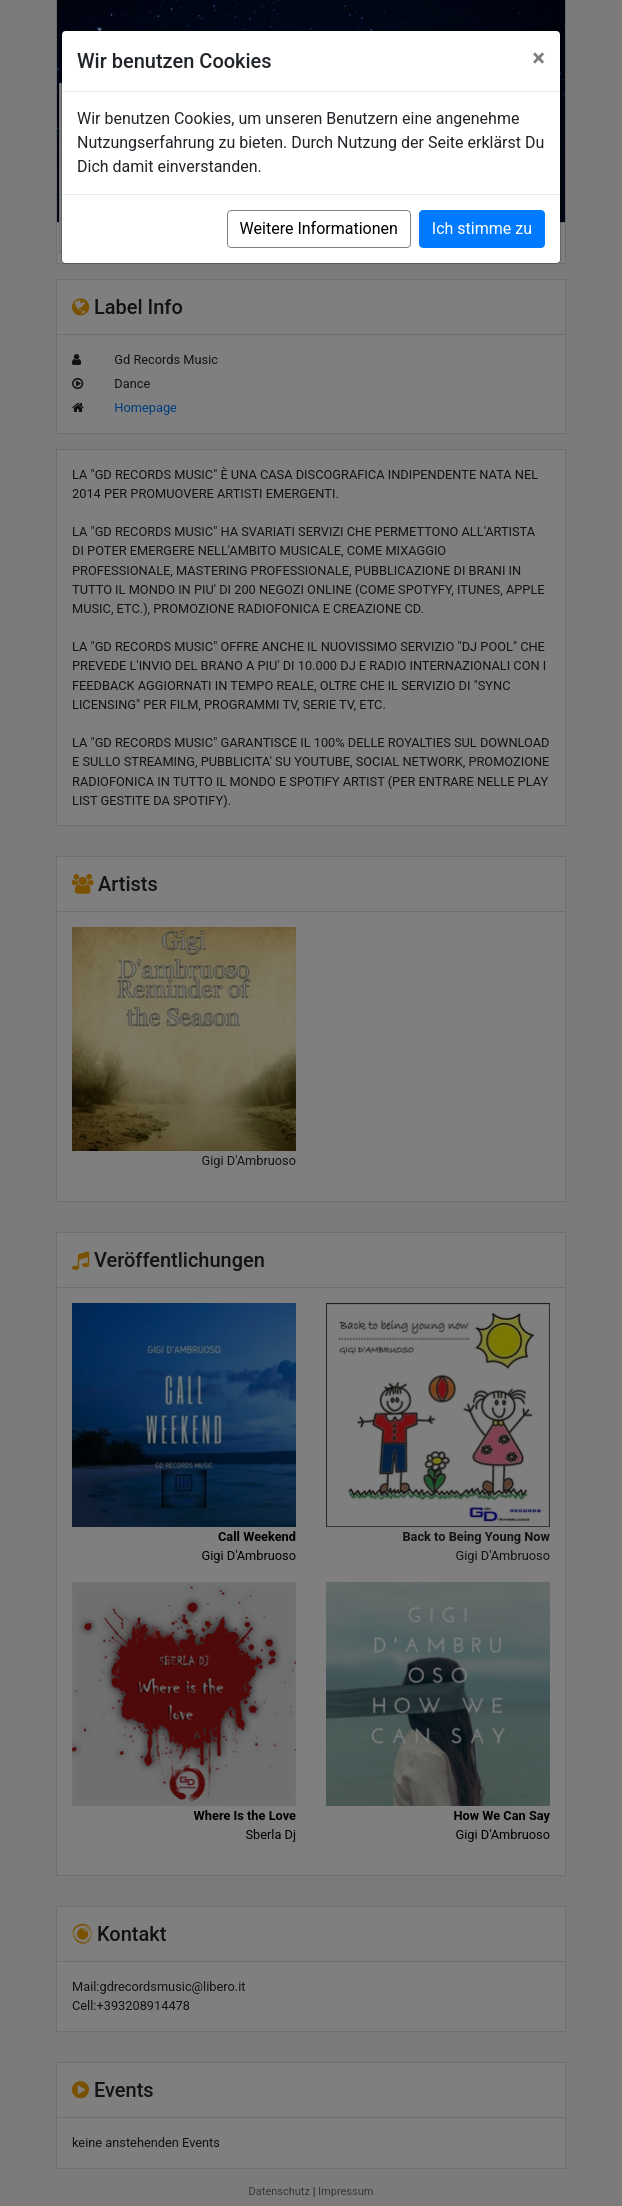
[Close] (538, 58)
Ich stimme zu (482, 228)
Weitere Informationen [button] (319, 228)
